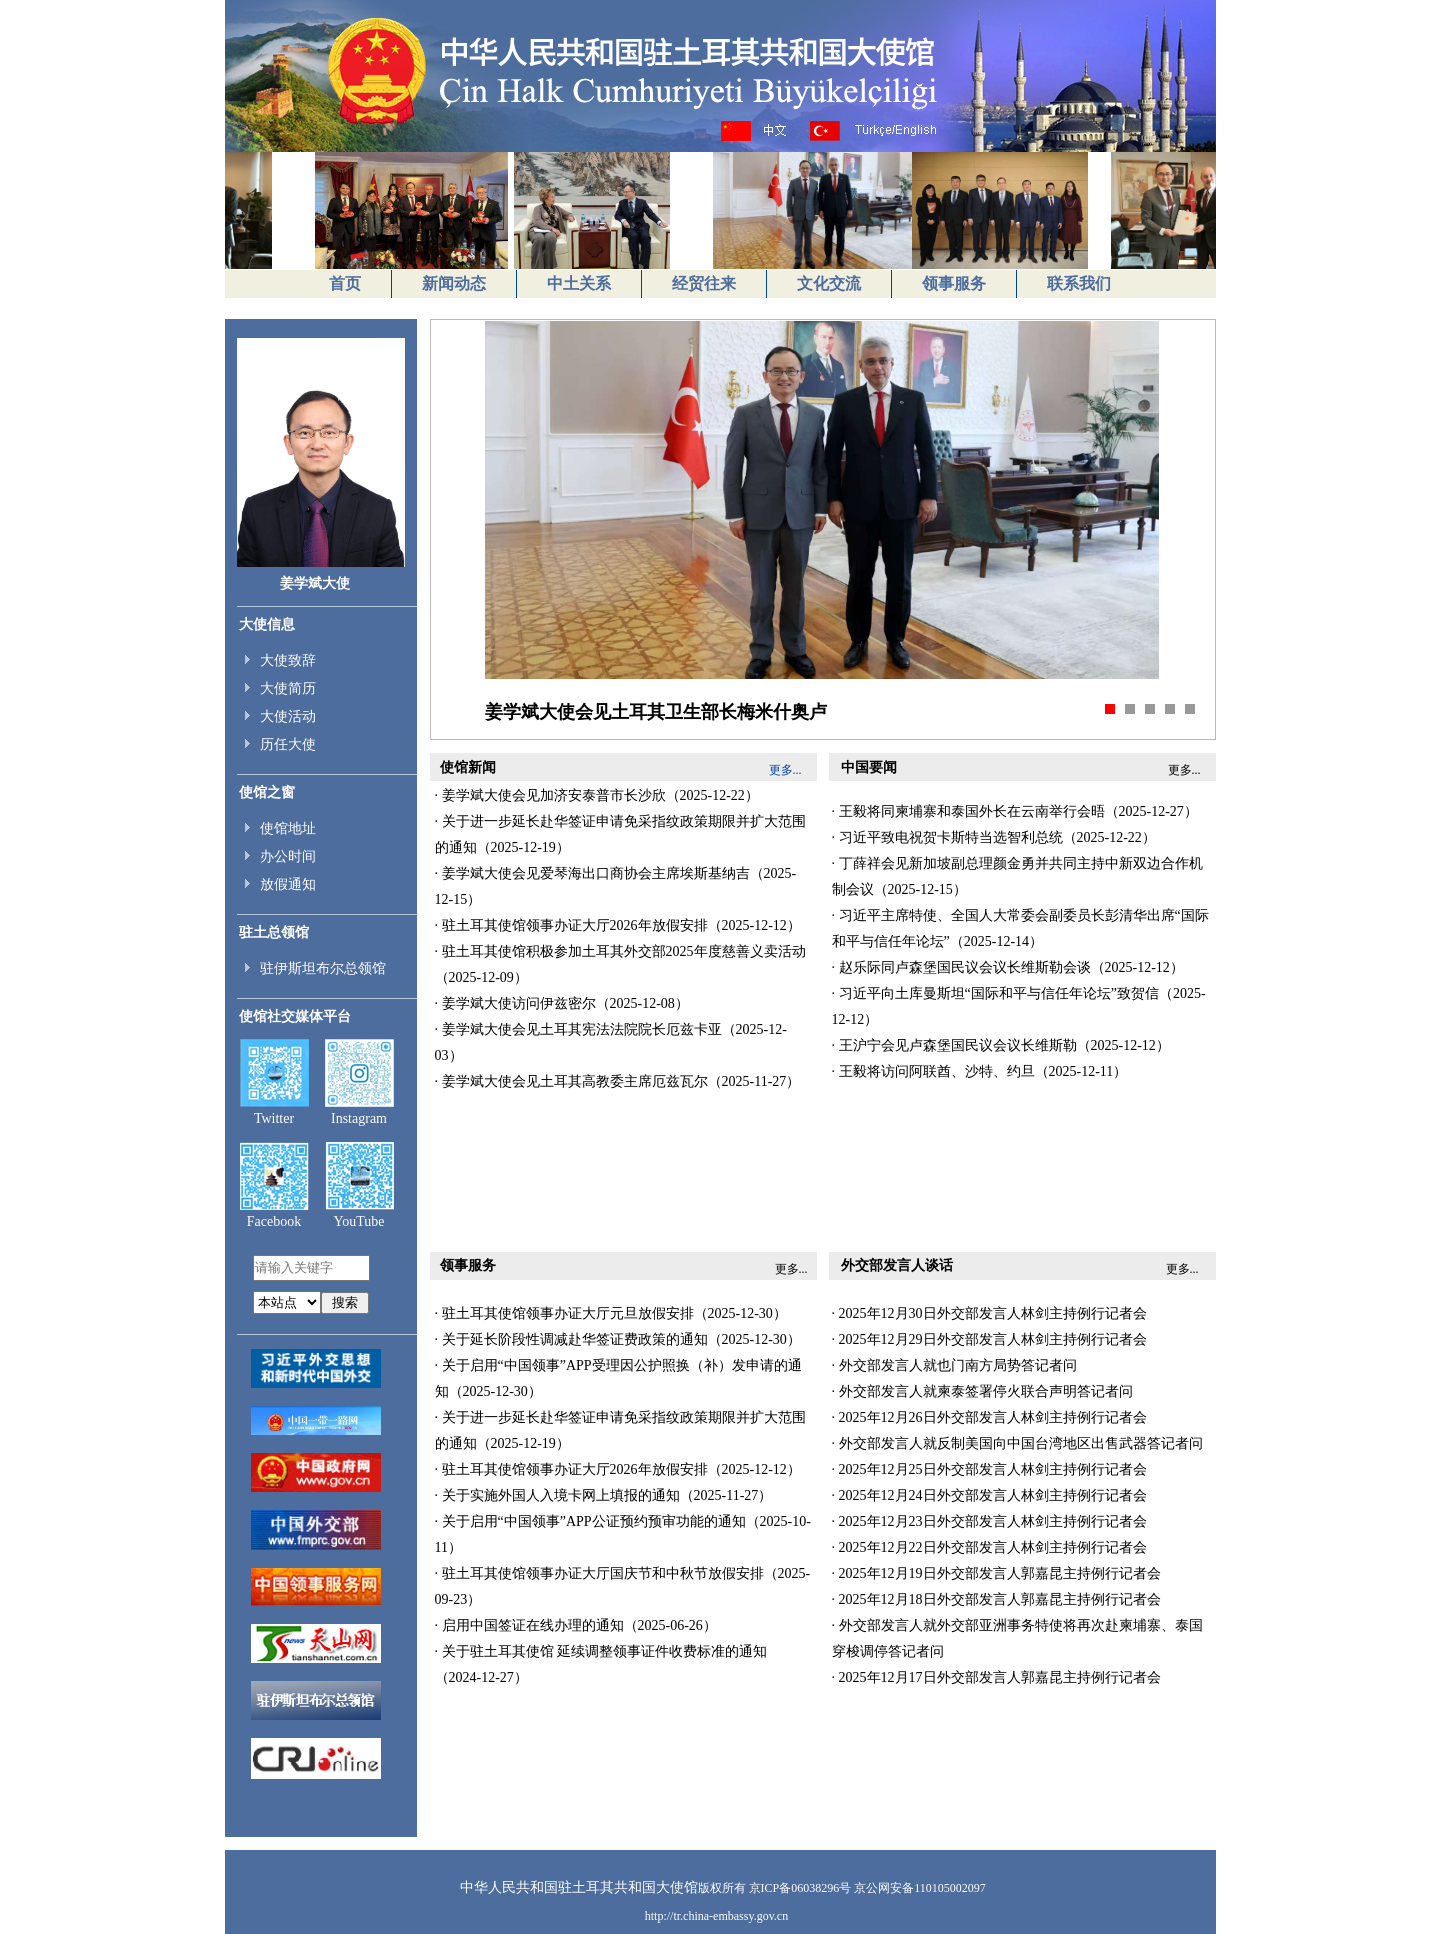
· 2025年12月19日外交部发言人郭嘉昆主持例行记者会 (996, 1573)
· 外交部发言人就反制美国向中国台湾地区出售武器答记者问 (1017, 1443)
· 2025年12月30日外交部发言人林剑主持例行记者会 (989, 1313)
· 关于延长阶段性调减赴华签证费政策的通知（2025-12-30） (618, 1339)
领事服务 (954, 283)
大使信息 (267, 624)
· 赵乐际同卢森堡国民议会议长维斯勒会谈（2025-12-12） (1008, 967)
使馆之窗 (267, 792)
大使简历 (288, 688)
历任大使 (288, 744)
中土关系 (579, 283)
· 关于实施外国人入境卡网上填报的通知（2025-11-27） (604, 1495)
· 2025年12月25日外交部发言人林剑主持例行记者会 (989, 1469)
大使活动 (288, 716)
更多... (791, 1269)
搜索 (345, 1302)
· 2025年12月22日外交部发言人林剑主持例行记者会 (989, 1547)
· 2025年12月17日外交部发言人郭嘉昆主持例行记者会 (996, 1677)
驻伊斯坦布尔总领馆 (323, 968)
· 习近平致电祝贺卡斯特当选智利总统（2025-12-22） (994, 837)
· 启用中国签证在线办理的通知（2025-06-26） (576, 1625)
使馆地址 (288, 828)
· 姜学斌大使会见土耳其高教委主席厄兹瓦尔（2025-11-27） (618, 1081)
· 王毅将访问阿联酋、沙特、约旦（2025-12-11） (980, 1071)
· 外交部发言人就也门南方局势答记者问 (954, 1365)
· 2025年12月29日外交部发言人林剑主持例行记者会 (989, 1339)
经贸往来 (704, 283)
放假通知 (288, 884)
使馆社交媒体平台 (295, 1016)
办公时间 (288, 856)
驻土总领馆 (274, 932)
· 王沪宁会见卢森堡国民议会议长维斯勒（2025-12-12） (1001, 1045)
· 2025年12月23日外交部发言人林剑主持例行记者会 (989, 1521)
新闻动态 (454, 283)
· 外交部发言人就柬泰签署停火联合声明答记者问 (982, 1391)
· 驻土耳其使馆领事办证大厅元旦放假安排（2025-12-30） (611, 1313)
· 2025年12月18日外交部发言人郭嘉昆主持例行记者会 (996, 1599)
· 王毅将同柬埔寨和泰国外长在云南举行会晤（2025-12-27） (1015, 811)
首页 (345, 283)
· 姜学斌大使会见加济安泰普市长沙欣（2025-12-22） (597, 795)
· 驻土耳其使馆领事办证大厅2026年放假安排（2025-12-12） (618, 925)
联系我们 (1079, 283)
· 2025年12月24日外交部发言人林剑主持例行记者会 (989, 1495)
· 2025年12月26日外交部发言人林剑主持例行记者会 (989, 1417)
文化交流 (829, 283)
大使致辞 (288, 660)
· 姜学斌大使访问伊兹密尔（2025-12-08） (562, 1003)
